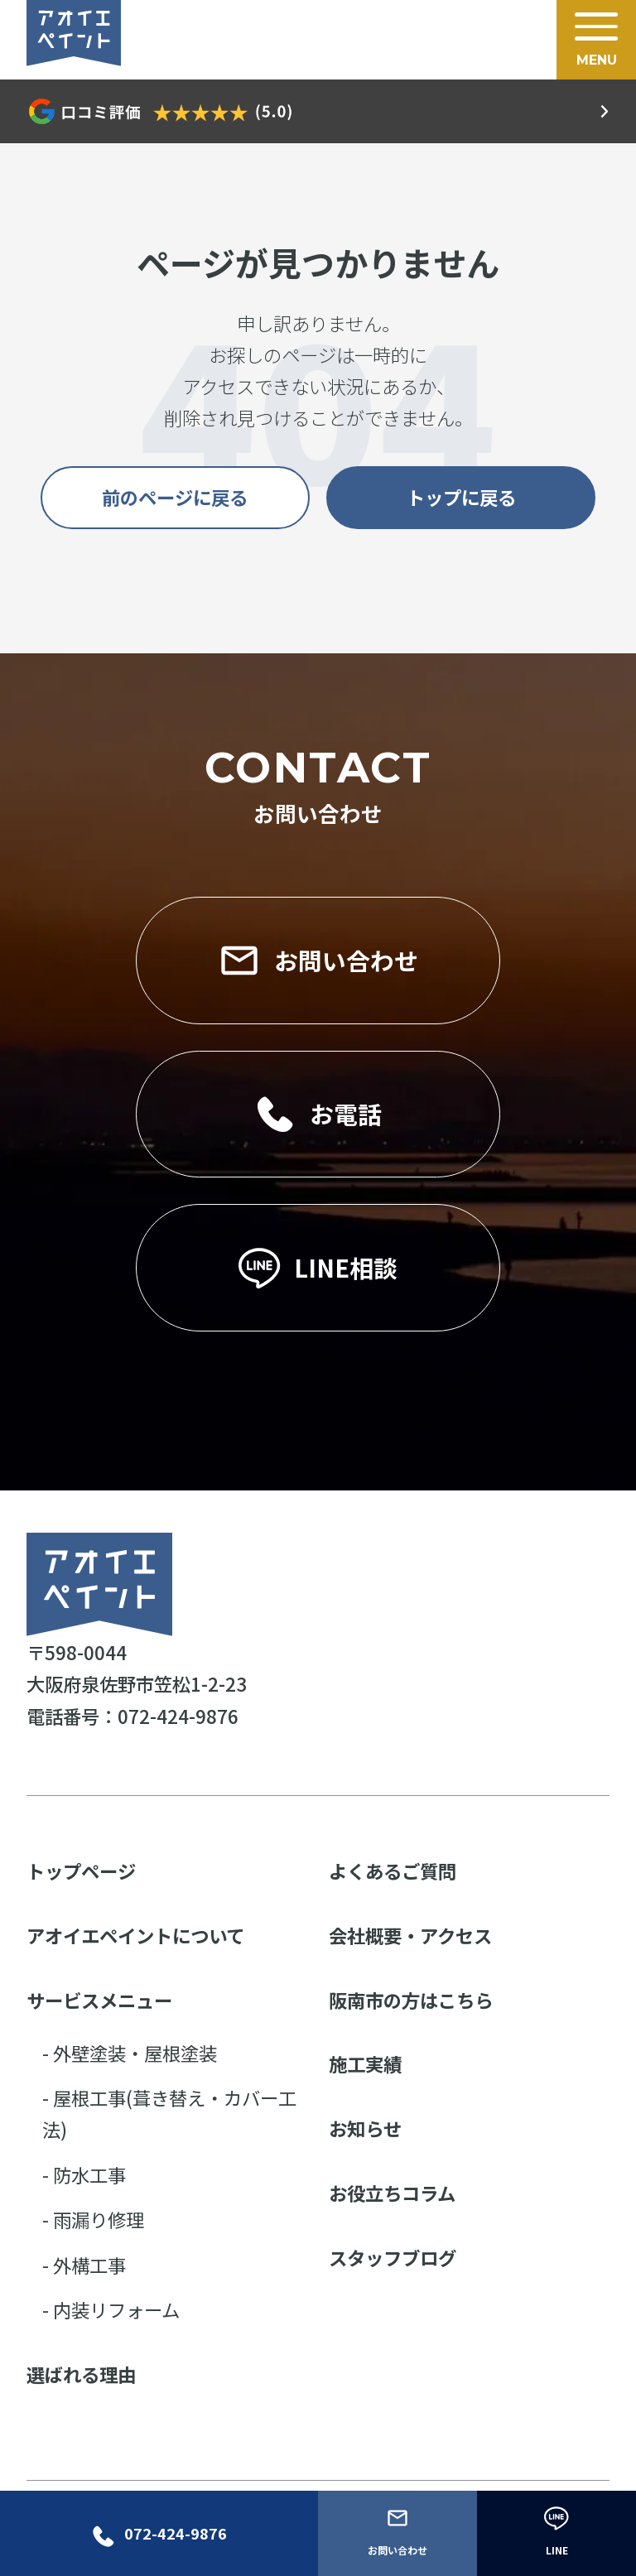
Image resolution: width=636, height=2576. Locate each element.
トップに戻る (461, 497)
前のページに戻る (175, 497)
